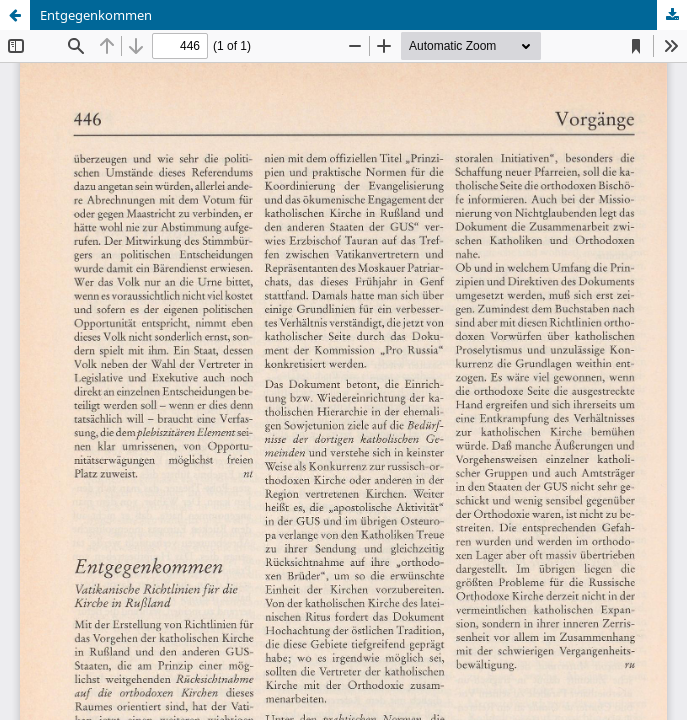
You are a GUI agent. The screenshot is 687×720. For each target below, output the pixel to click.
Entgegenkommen (96, 15)
